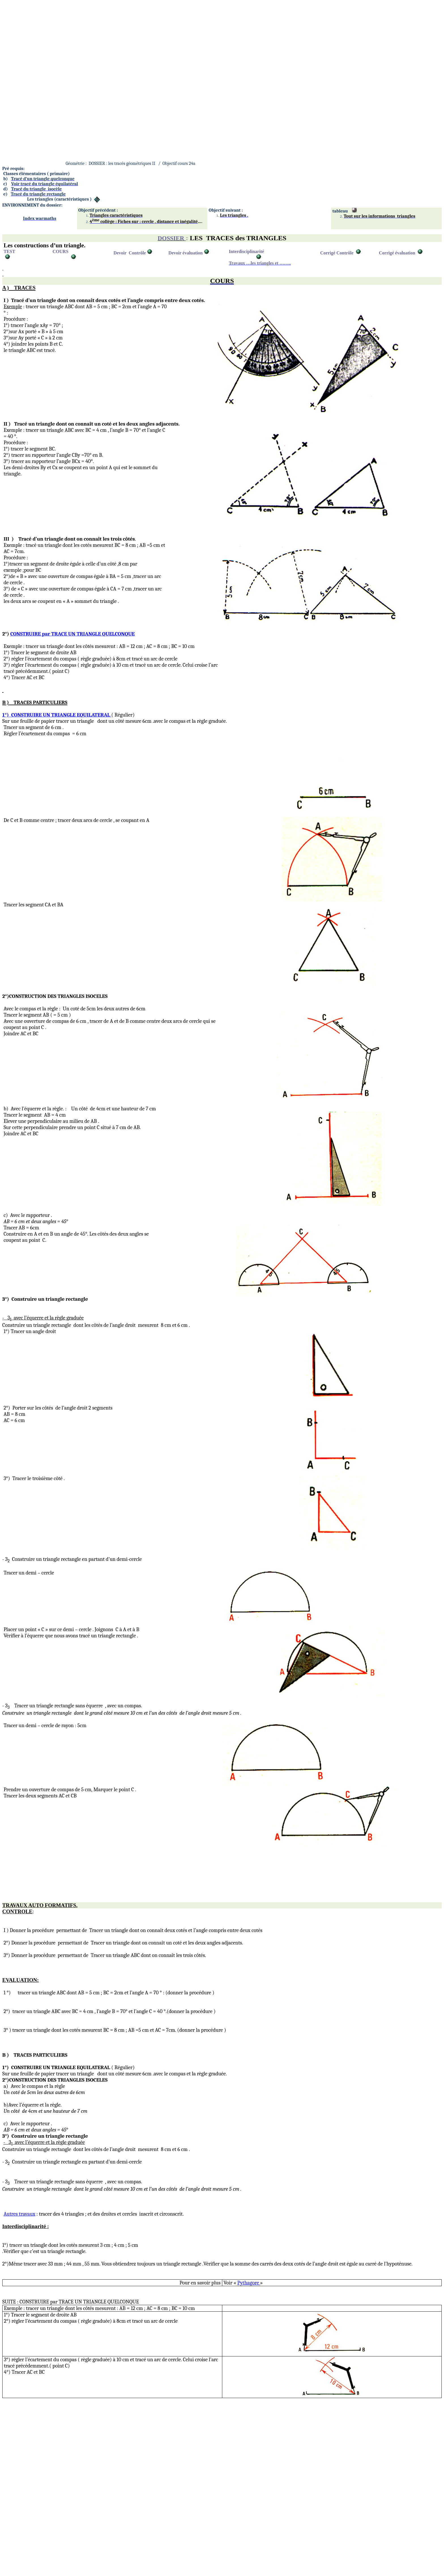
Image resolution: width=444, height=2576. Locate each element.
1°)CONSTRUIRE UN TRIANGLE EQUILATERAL (56, 715)
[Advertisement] (172, 42)
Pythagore (248, 2283)
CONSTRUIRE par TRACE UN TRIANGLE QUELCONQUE (72, 634)
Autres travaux (19, 2214)
